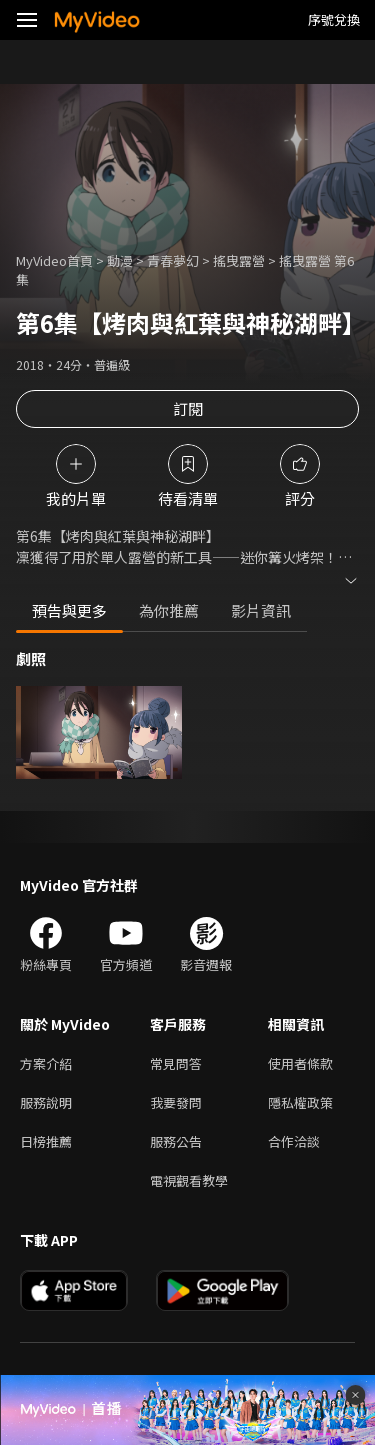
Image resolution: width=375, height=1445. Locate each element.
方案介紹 (46, 1063)
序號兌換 (334, 19)
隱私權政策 (300, 1102)
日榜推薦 (46, 1141)
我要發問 (176, 1102)
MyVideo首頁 (54, 260)
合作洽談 (294, 1141)
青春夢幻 (173, 260)
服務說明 (46, 1102)
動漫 (120, 260)
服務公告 (176, 1141)
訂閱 (188, 408)
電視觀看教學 (189, 1180)
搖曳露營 (239, 260)
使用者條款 (300, 1063)
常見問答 (176, 1063)
